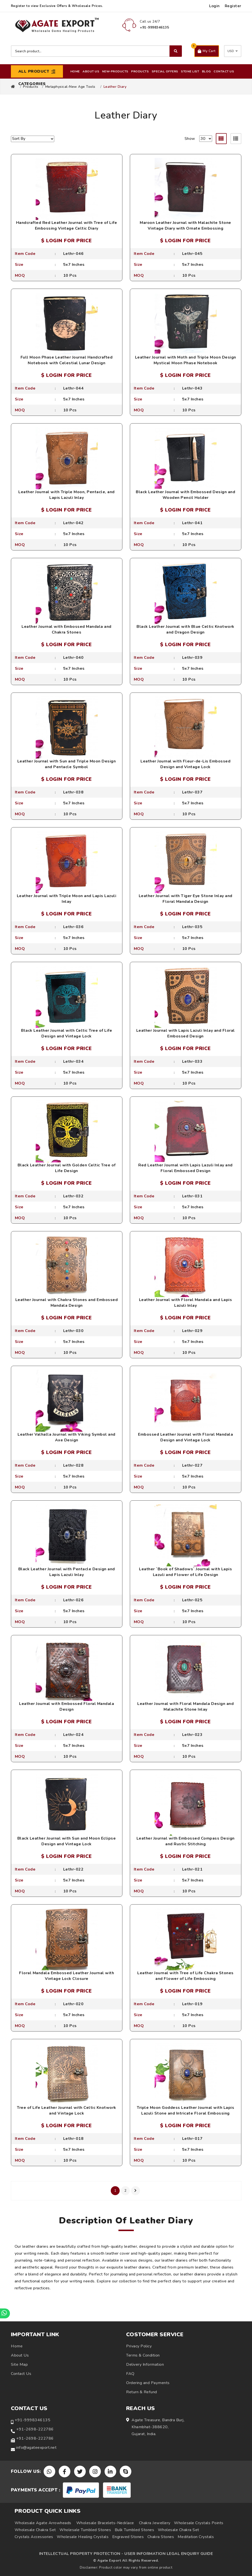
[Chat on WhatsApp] (5, 2313)
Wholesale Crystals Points (199, 2523)
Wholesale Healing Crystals (83, 2537)
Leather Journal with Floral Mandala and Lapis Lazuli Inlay (185, 1302)
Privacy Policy (139, 2346)
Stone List (190, 71)
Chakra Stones (160, 2537)
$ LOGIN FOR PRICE (66, 240)
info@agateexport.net (36, 2447)
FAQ (130, 2373)
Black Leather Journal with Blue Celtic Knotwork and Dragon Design (185, 629)
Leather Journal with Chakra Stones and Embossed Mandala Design (66, 1302)
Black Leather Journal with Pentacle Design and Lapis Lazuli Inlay (66, 1571)
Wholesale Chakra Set (35, 2530)
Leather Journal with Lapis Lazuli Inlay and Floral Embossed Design (185, 1033)
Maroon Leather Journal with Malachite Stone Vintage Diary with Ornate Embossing (185, 225)
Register (233, 5)
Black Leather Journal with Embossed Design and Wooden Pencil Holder (185, 494)
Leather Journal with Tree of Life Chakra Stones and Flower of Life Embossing (185, 1975)
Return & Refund (141, 2392)
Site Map (19, 2364)
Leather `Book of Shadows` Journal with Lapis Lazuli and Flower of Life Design (185, 1571)
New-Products (115, 71)
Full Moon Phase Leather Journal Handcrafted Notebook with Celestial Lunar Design (67, 360)
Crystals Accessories (34, 2537)
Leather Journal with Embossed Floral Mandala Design (66, 1706)
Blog (206, 71)
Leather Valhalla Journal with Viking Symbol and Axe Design (66, 1437)
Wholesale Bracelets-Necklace (105, 2523)
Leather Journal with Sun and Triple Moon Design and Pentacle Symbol (66, 763)
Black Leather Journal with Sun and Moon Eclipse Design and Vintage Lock (66, 1841)
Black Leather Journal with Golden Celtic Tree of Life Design (67, 1167)
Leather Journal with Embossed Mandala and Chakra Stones (67, 629)
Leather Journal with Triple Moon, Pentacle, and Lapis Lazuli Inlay (66, 494)
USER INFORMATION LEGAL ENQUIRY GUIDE (168, 2553)
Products (140, 71)
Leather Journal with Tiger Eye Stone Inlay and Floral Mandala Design (185, 898)
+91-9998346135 (32, 2420)
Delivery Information (145, 2364)
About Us (91, 71)
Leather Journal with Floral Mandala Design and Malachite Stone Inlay (185, 1706)
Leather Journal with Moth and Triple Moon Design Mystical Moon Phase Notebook (185, 360)
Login (214, 5)
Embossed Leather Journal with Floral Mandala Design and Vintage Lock (185, 1437)
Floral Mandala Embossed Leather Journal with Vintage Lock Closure (66, 1975)
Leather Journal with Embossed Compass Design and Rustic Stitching (186, 1841)
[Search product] (96, 51)
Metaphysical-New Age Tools (70, 87)
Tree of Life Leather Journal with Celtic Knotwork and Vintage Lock (66, 2110)
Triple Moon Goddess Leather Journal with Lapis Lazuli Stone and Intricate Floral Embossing (185, 2110)
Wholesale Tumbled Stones (85, 2530)
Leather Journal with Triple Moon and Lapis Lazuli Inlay (66, 898)
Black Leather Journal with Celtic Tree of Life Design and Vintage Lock (66, 1033)
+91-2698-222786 (35, 2429)
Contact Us (224, 71)
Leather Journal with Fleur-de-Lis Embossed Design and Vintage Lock (185, 763)
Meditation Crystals (196, 2537)
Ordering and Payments (148, 2383)
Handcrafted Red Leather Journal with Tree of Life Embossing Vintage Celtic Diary (66, 225)
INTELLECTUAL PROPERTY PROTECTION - (81, 2553)
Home (75, 71)
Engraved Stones (128, 2537)
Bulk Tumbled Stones (134, 2530)
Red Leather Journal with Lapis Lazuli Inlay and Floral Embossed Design (185, 1167)
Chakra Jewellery (154, 2523)
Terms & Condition (143, 2355)
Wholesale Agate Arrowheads (43, 2523)
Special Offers (165, 71)
